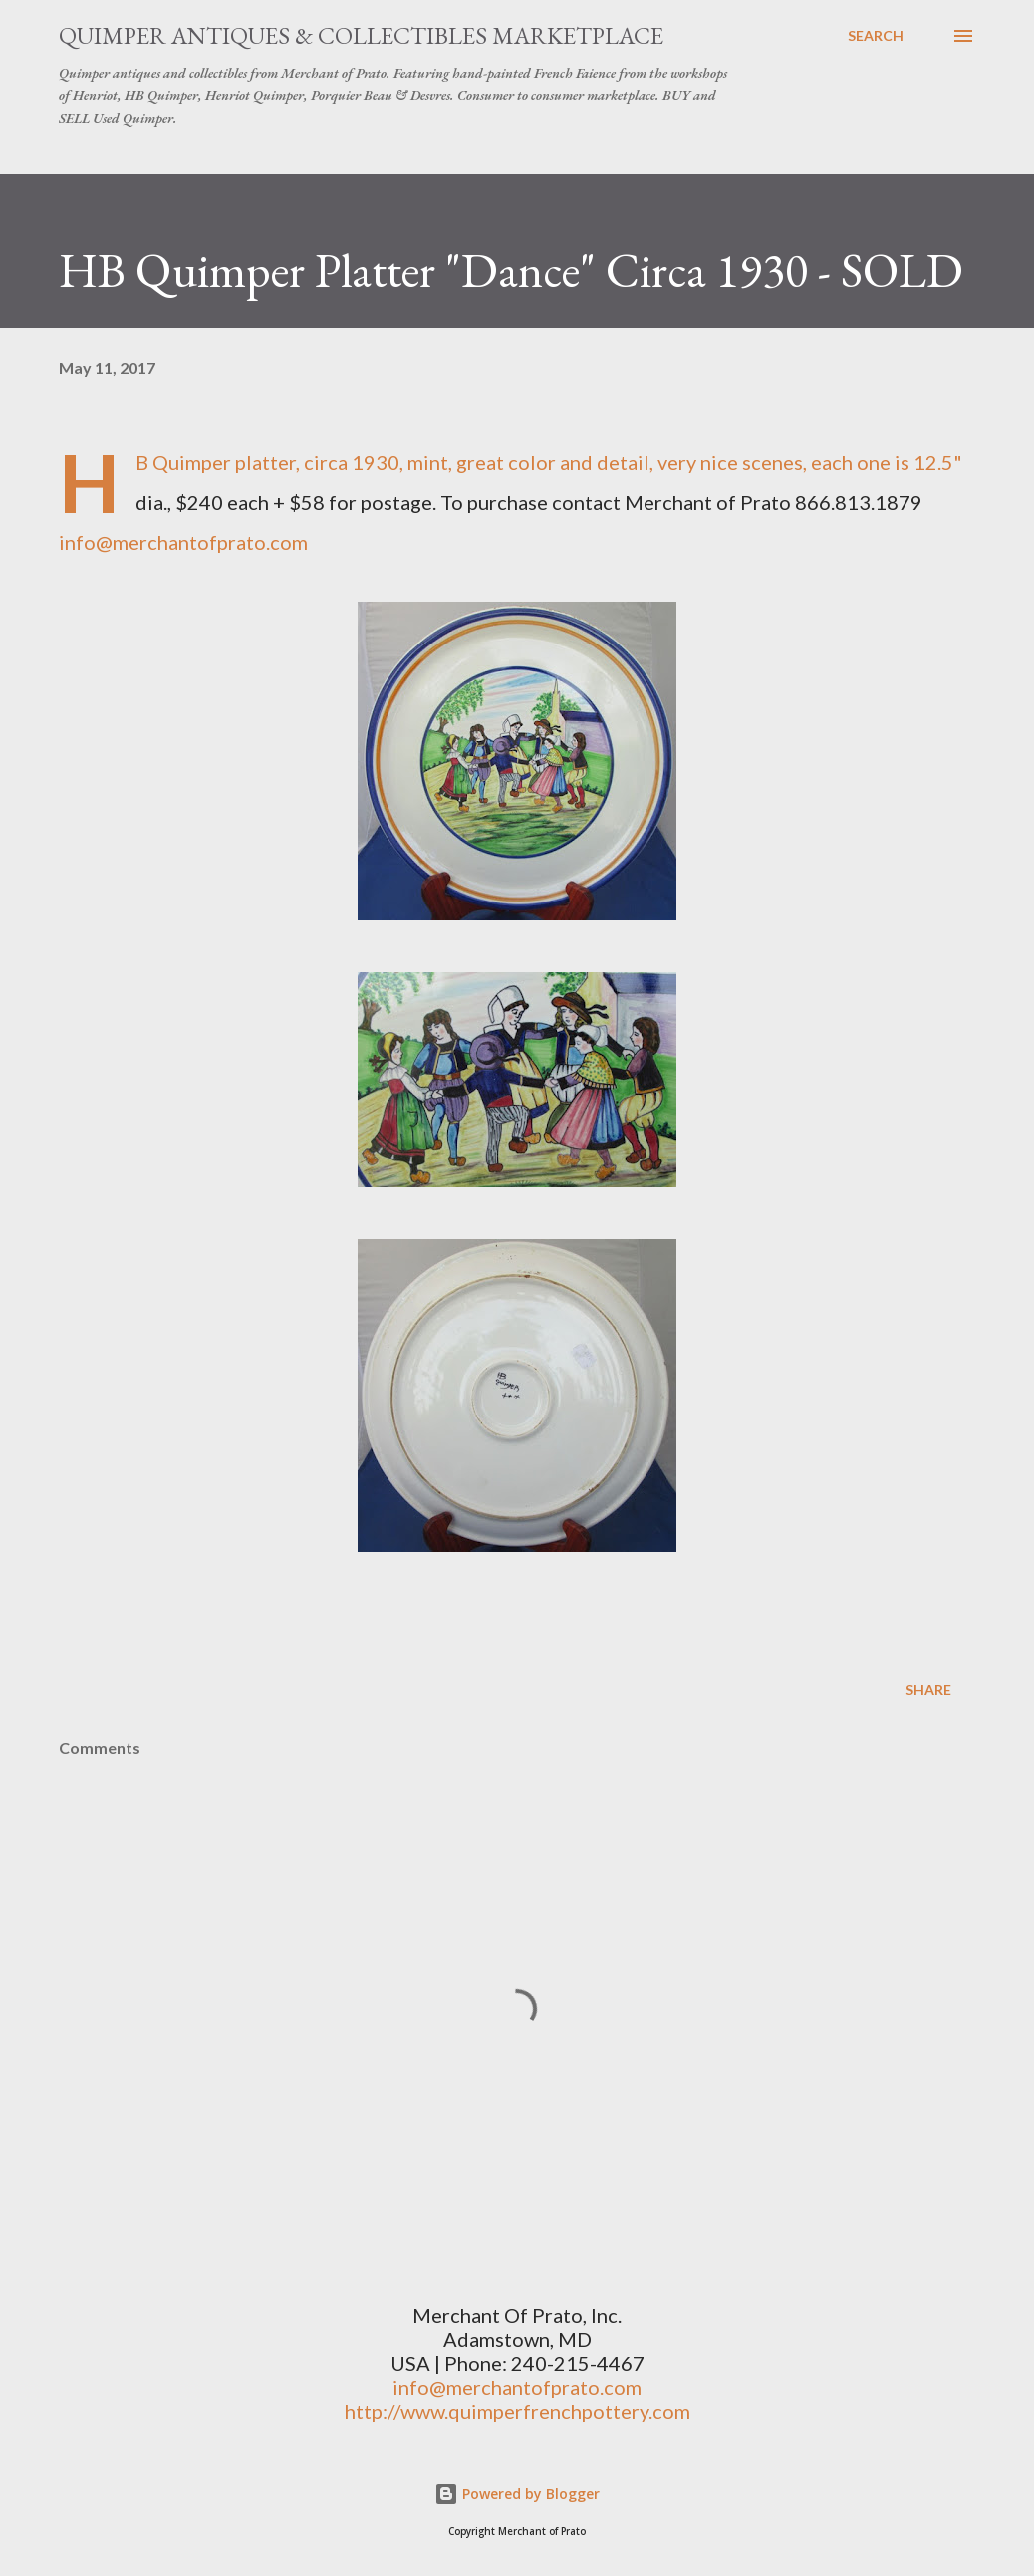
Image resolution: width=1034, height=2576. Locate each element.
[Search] (876, 36)
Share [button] (928, 1689)
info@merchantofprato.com (183, 542)
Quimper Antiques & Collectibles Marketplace (361, 35)
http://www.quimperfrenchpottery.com (517, 2411)
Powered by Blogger (517, 2493)
